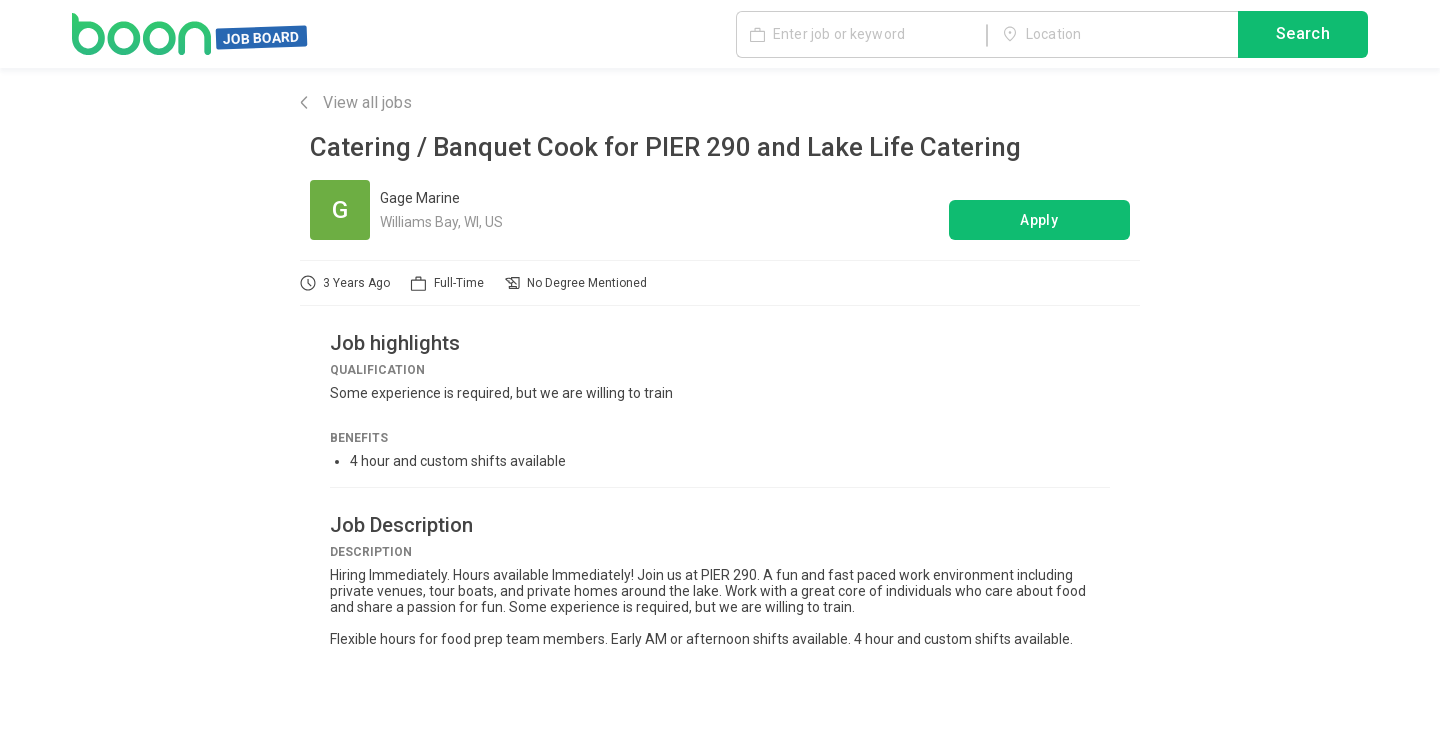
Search (1303, 35)
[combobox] (1113, 34)
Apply (1040, 220)
